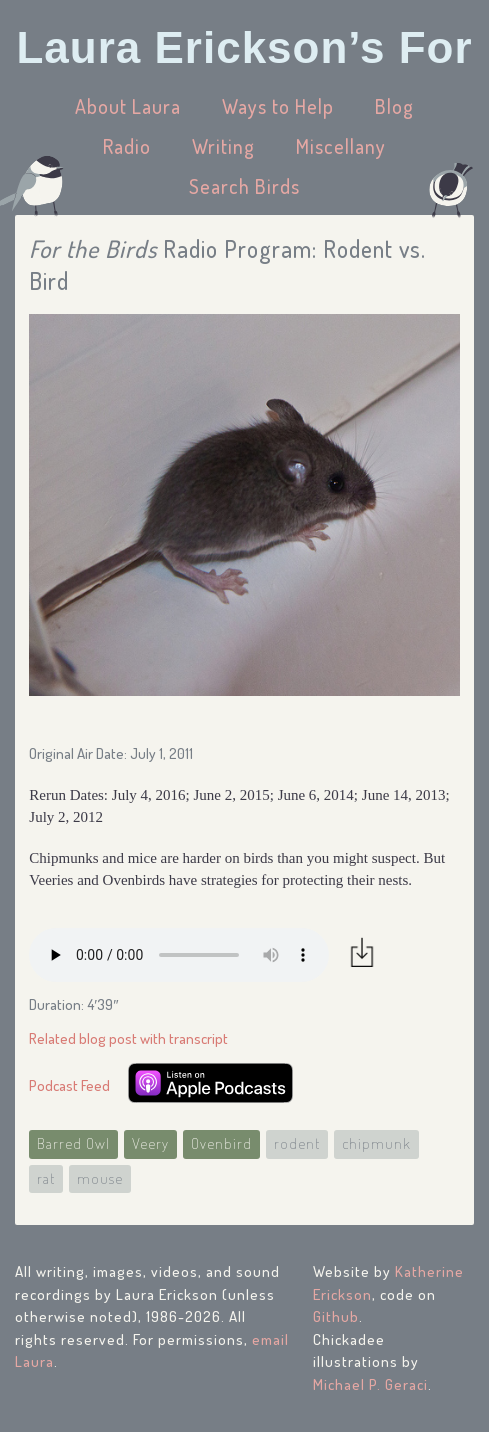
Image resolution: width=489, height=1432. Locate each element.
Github (336, 1316)
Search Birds (244, 186)
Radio (127, 146)
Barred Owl (73, 1143)
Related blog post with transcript (128, 1038)
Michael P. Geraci (370, 1384)
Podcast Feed (69, 1085)
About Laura (128, 106)
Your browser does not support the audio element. (179, 955)
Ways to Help (278, 106)
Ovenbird (221, 1143)
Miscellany (341, 146)
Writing (223, 146)
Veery (150, 1143)
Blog (394, 106)
